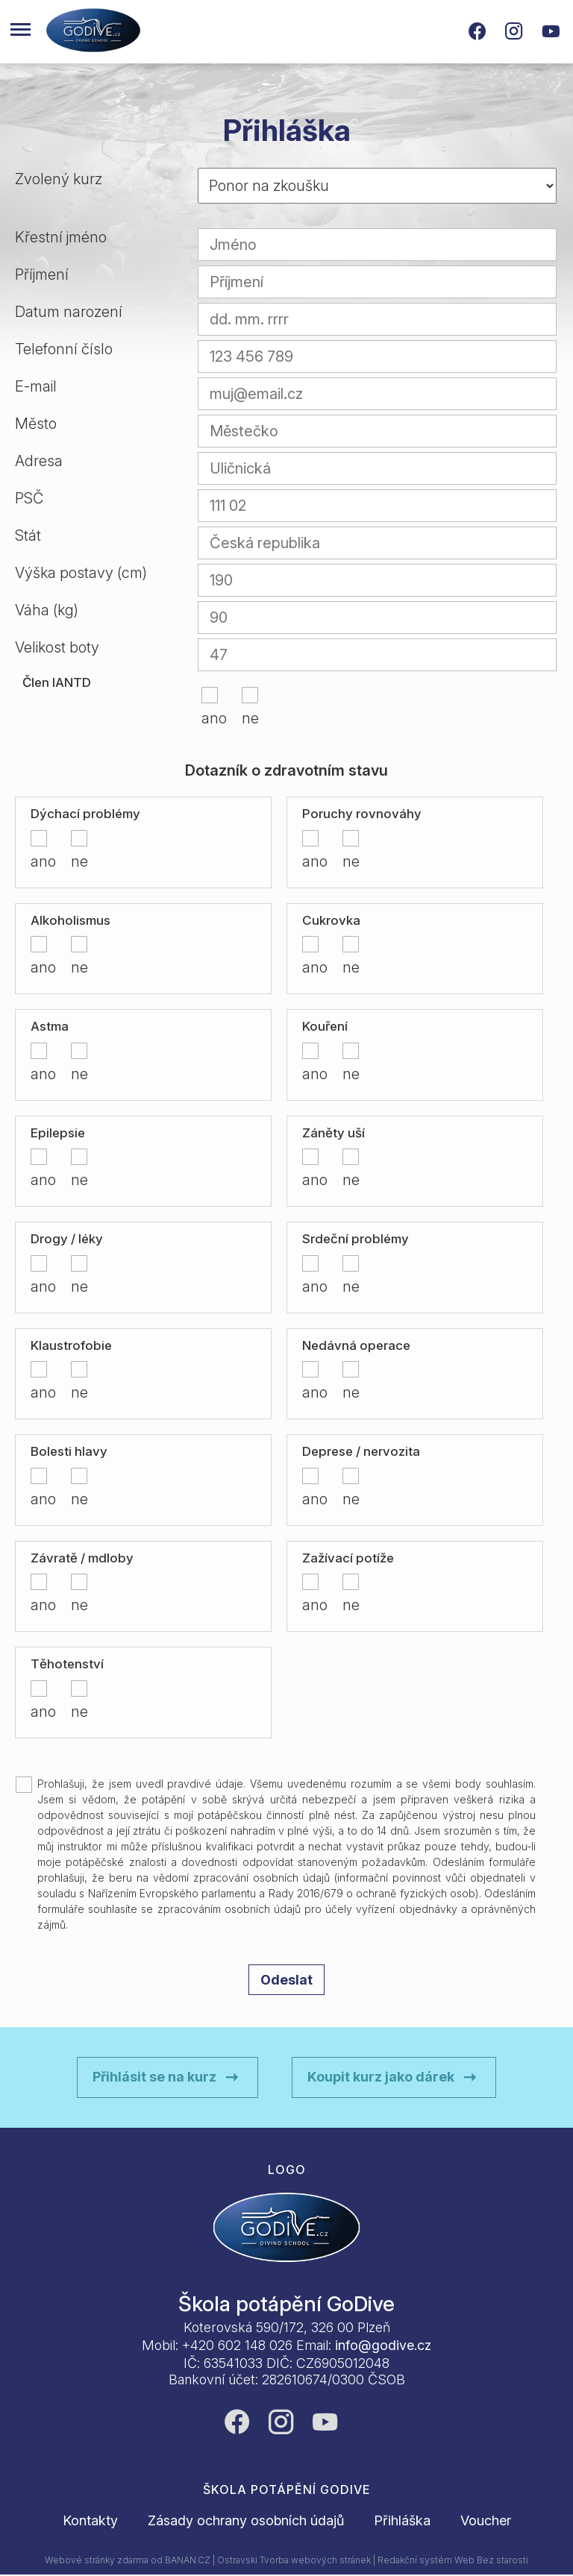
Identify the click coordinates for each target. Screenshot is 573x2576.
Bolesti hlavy (69, 1451)
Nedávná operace (356, 1345)
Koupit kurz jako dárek (380, 2077)
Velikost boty (57, 647)
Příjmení (42, 274)
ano (205, 718)
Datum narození (68, 312)
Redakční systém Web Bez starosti (453, 2560)
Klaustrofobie (71, 1345)
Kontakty (90, 2520)
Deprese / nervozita (361, 1451)
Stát (28, 535)
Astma (50, 1026)
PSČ (29, 498)
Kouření (325, 1026)
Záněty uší (333, 1132)
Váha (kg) (46, 610)
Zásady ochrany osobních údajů (246, 2520)
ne (245, 718)
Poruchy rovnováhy (362, 813)
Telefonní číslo (64, 349)
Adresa (39, 461)
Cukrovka (331, 920)
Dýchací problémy (85, 813)
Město (36, 424)
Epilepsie (58, 1132)
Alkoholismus (70, 920)
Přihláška (402, 2520)
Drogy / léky (67, 1238)
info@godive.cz (383, 2345)
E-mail (36, 386)
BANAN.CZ (187, 2560)
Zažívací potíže (348, 1558)
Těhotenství (67, 1663)
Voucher (485, 2520)
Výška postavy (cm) (81, 573)
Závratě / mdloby (82, 1558)
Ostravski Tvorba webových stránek (294, 2560)
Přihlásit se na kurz (154, 2077)
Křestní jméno (61, 237)
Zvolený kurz (58, 179)
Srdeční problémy (355, 1238)
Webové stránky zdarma (96, 2560)
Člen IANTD (56, 682)
